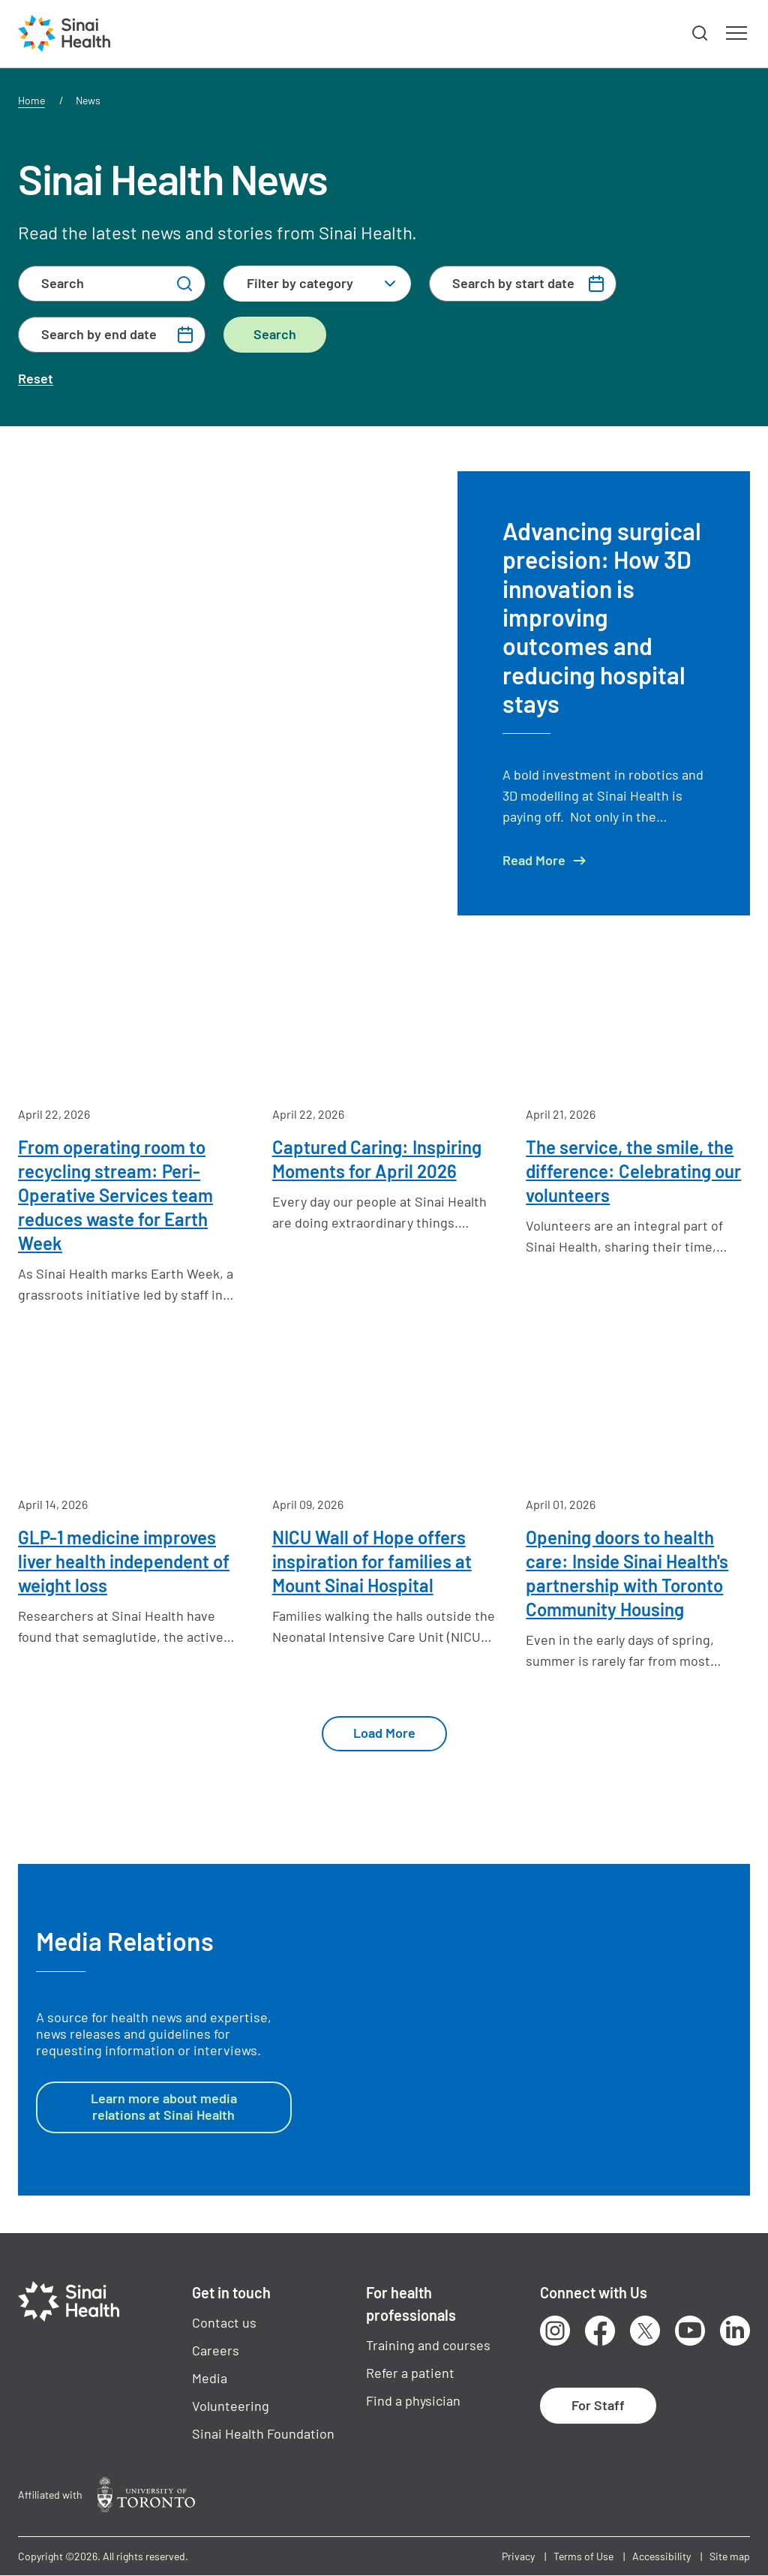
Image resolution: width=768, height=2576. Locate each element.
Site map (730, 2556)
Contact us (224, 2322)
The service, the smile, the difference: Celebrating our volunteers (633, 1171)
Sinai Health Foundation (263, 2433)
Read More (534, 860)
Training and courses (428, 2345)
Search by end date (99, 334)
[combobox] (317, 283)
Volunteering (230, 2405)
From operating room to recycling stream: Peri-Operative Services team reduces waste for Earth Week (115, 1195)
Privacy (518, 2556)
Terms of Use (584, 2556)
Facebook (600, 2331)
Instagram (555, 2331)
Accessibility (661, 2556)
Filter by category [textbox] (300, 283)
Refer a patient (410, 2372)
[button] (700, 34)
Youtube (690, 2331)
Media (209, 2378)
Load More (384, 1732)
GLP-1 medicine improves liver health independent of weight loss (124, 1561)
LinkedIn (735, 2331)
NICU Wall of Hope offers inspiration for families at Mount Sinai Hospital (372, 1561)
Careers (215, 2350)
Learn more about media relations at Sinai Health (164, 2106)
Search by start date (513, 283)
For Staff (598, 2405)
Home (31, 100)
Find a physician (413, 2400)
